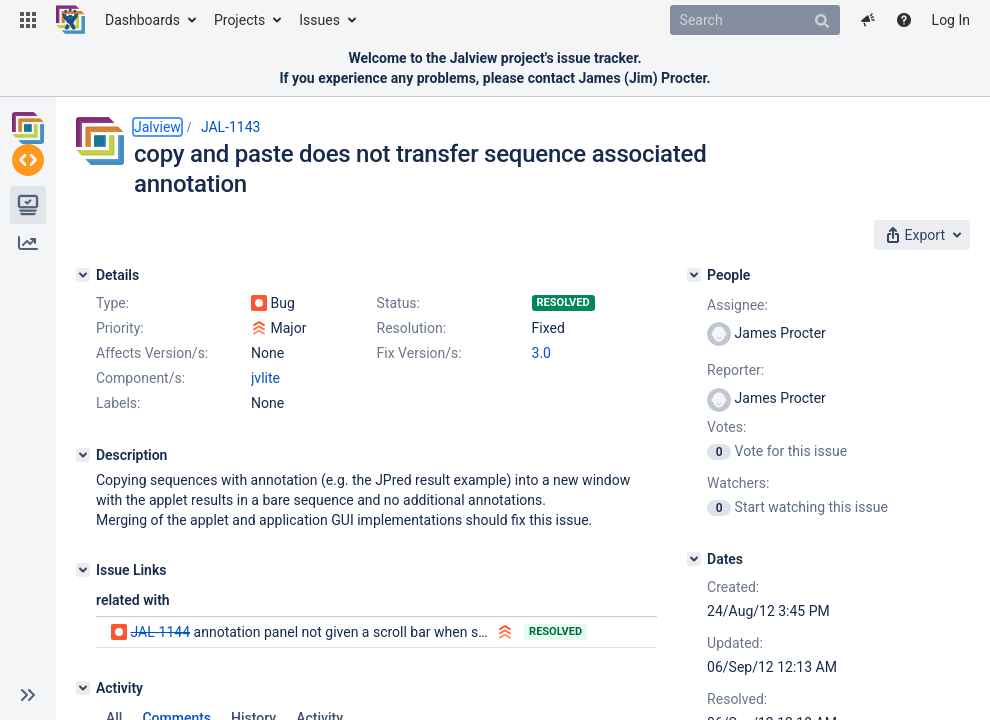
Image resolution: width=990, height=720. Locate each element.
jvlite (265, 378)
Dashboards (142, 20)
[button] (28, 20)
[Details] (83, 275)
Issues (319, 20)
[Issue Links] (83, 570)
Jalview (157, 127)
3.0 (541, 353)
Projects (239, 20)
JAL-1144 (160, 632)
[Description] (83, 455)
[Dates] (694, 559)
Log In (951, 20)
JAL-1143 (231, 127)
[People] (694, 275)
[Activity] (83, 688)
